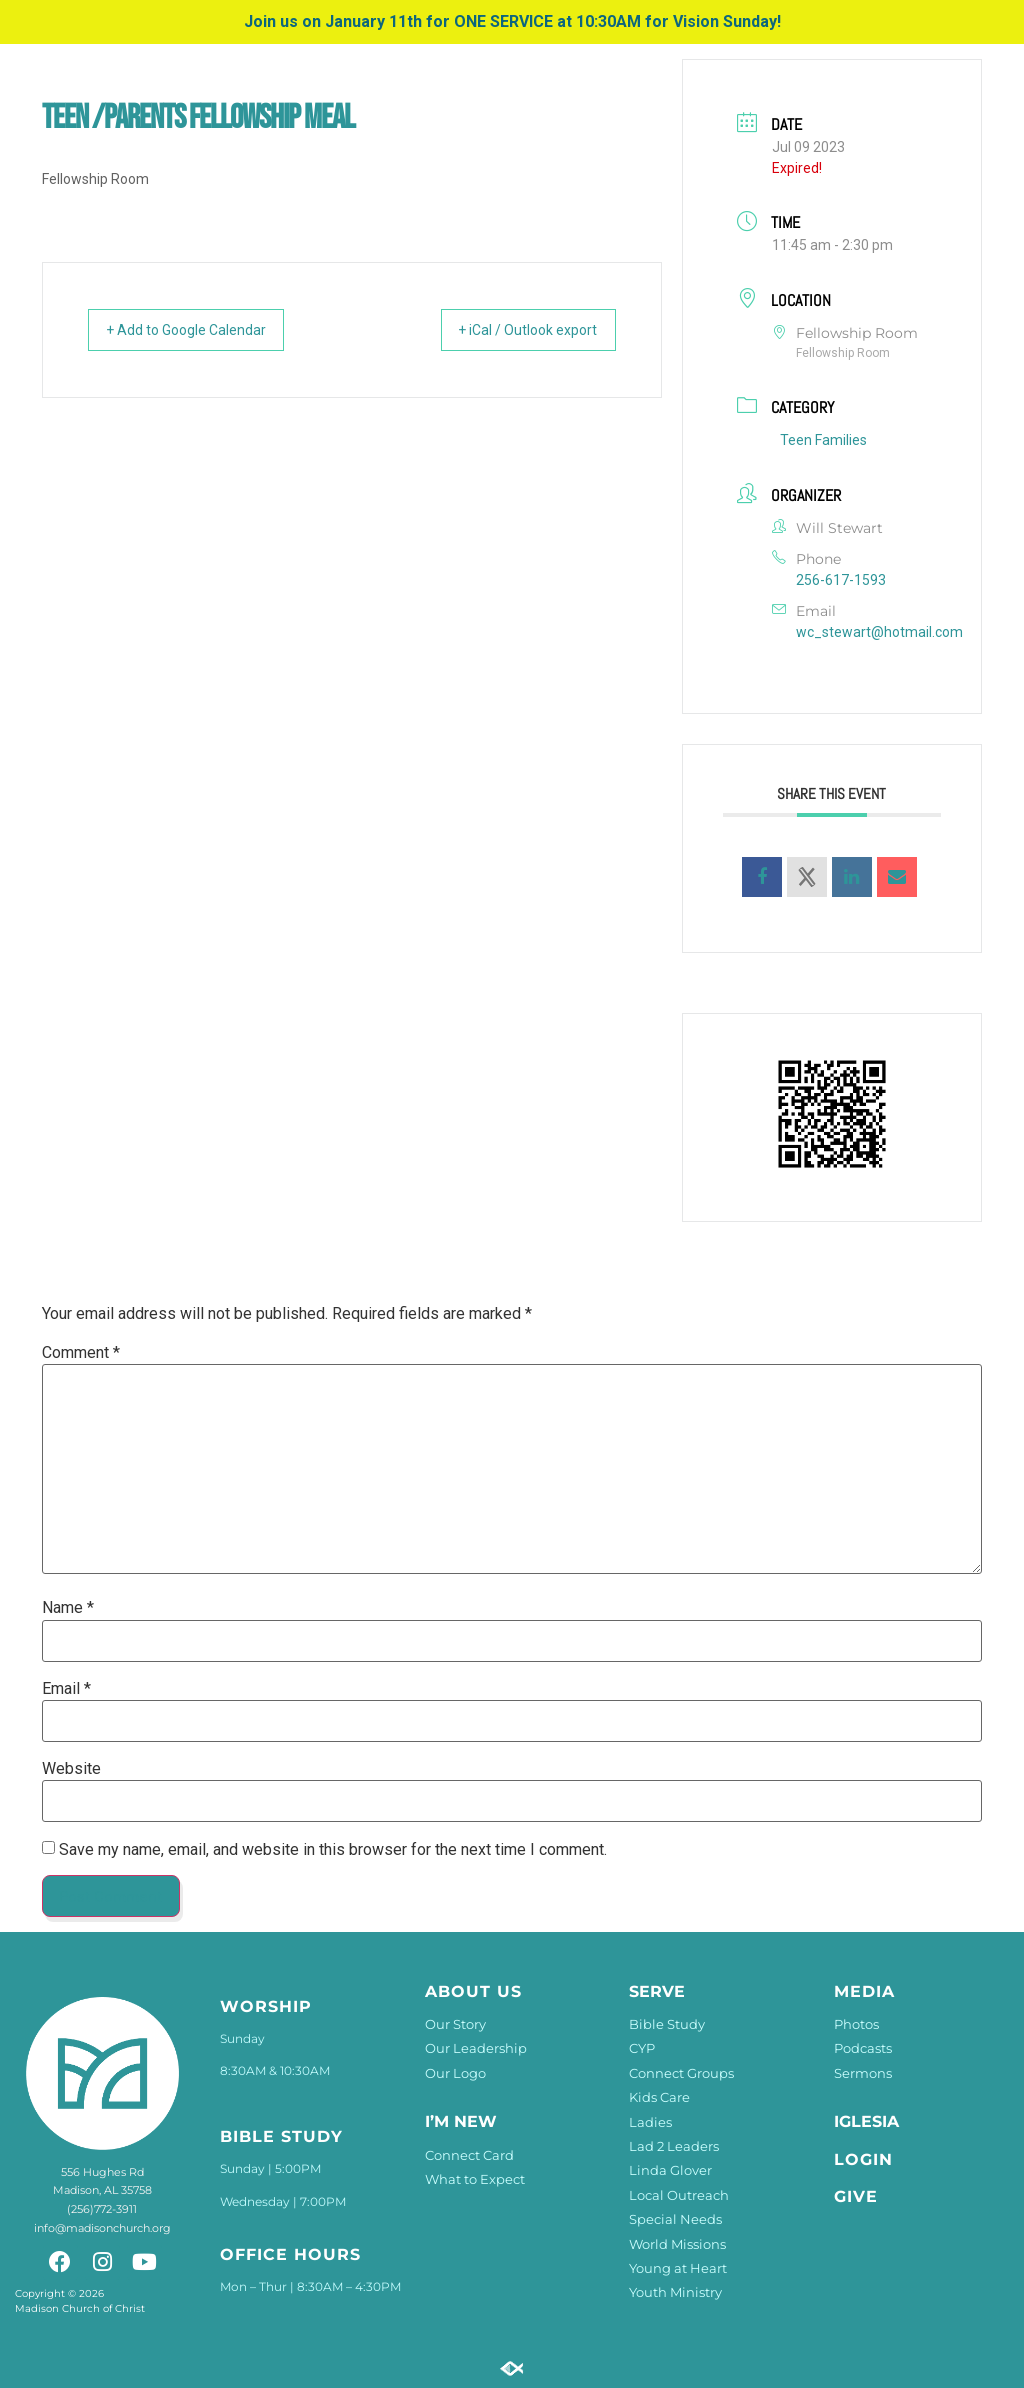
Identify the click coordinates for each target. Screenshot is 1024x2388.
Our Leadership (476, 2048)
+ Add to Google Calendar (202, 330)
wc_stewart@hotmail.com (879, 632)
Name (68, 1608)
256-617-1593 (841, 580)
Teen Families (823, 440)
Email (66, 1689)
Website (71, 1769)
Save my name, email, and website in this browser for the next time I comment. (333, 1850)
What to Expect (475, 2179)
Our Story (455, 2024)
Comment (81, 1353)
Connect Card (469, 2155)
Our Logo (455, 2073)
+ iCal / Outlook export (513, 330)
